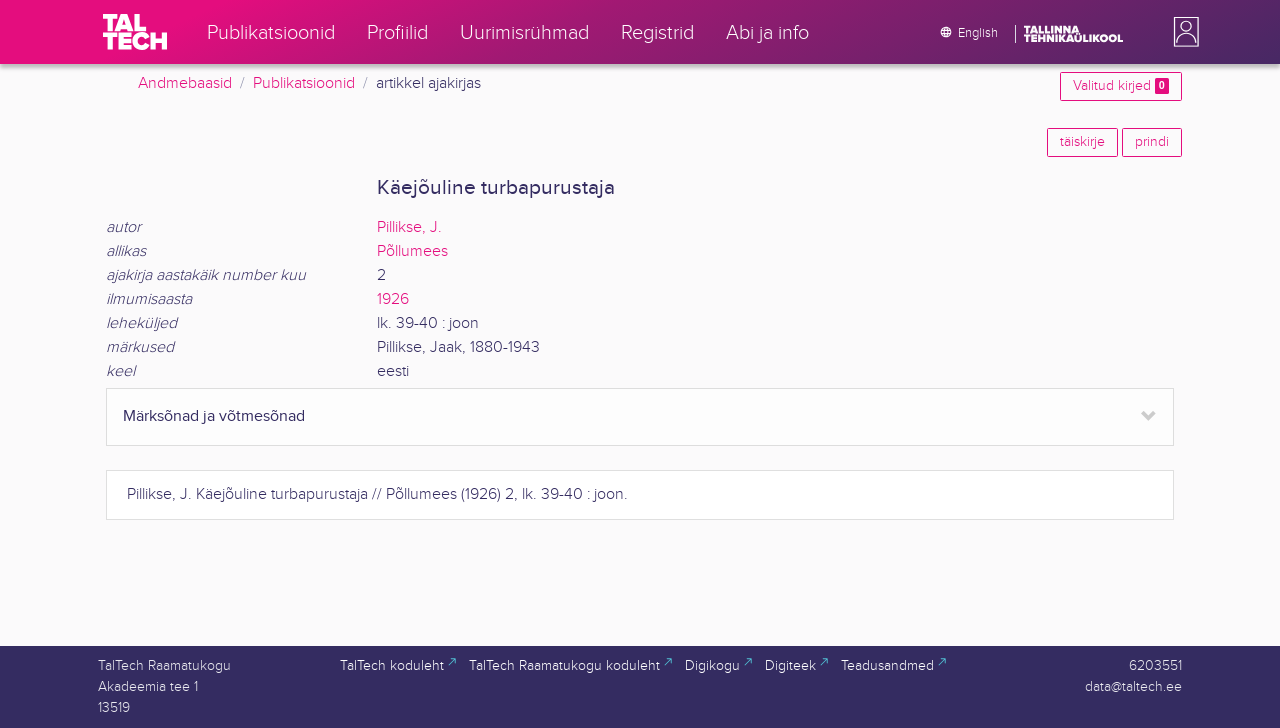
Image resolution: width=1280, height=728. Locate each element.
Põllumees (412, 251)
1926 (393, 299)
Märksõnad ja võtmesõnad (214, 416)
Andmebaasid (185, 83)
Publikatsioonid (304, 83)
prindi (1152, 142)
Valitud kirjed (1121, 86)
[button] (1182, 32)
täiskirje (1082, 142)
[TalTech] (135, 32)
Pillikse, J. (409, 227)
